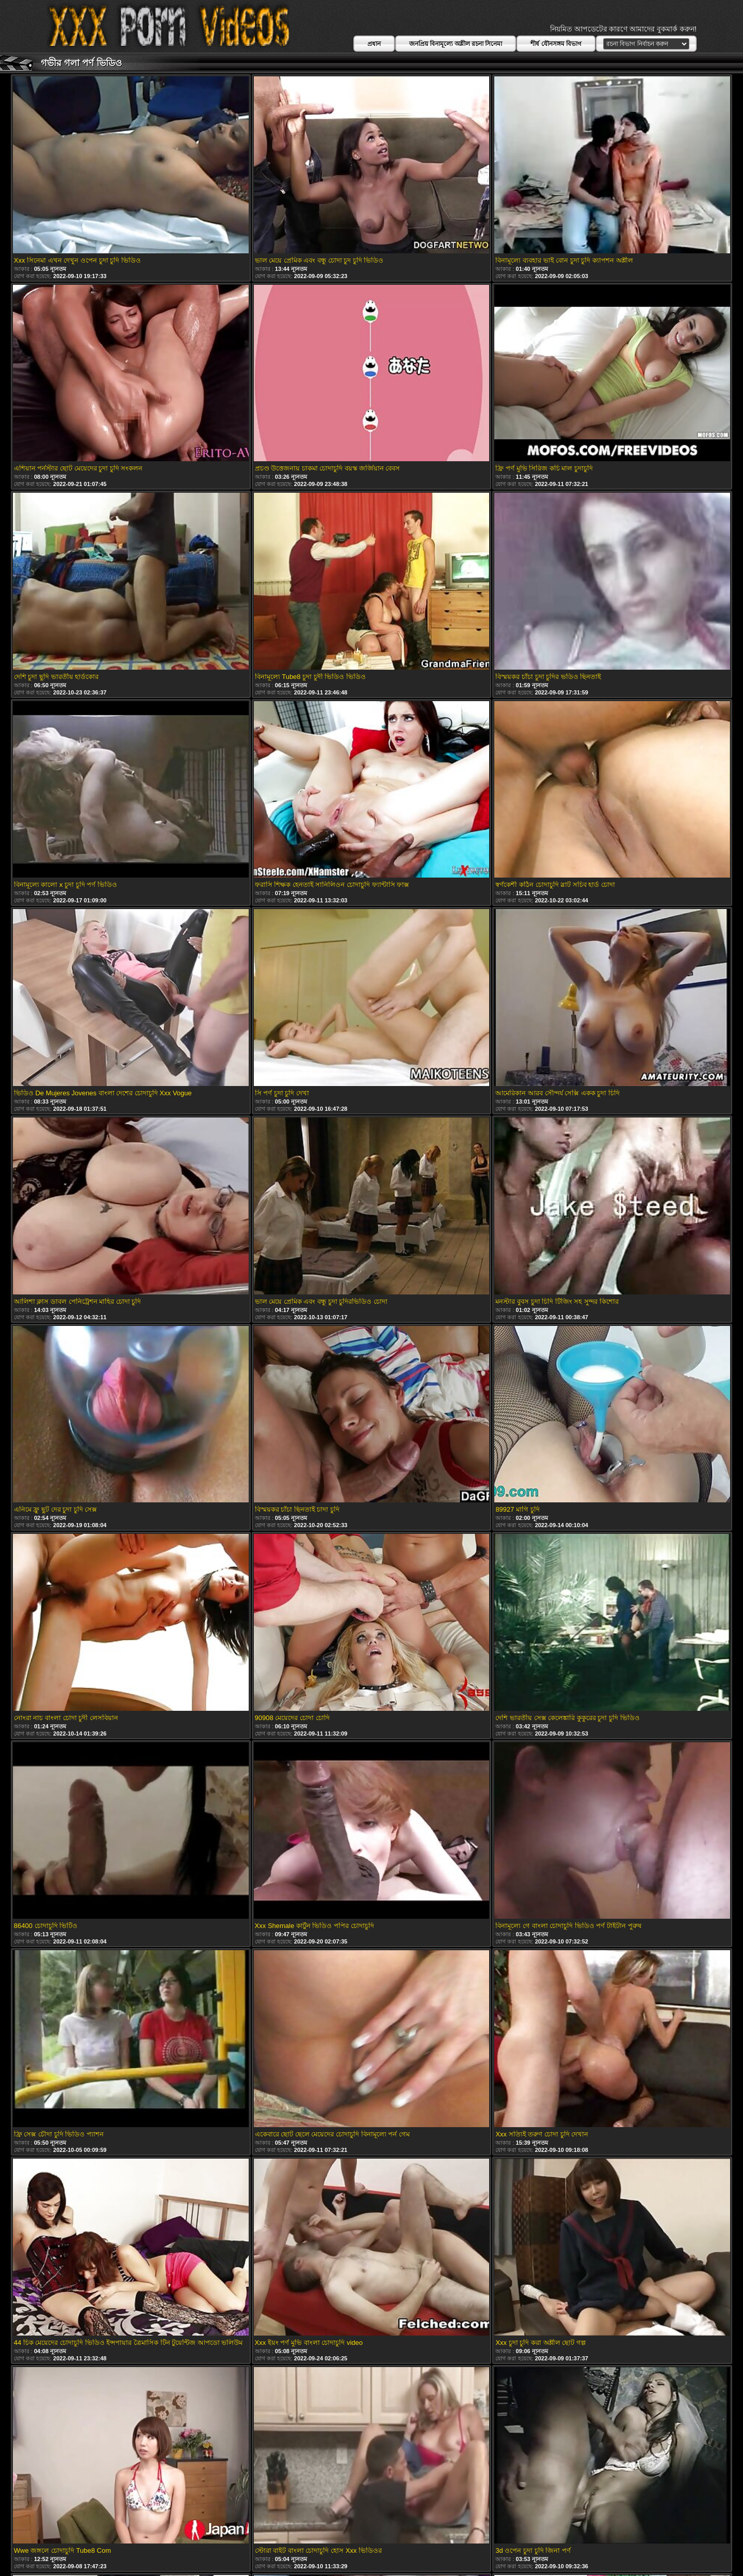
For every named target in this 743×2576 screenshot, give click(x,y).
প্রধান (374, 43)
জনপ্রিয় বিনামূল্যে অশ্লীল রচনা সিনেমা (455, 43)
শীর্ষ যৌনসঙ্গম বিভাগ (556, 43)
